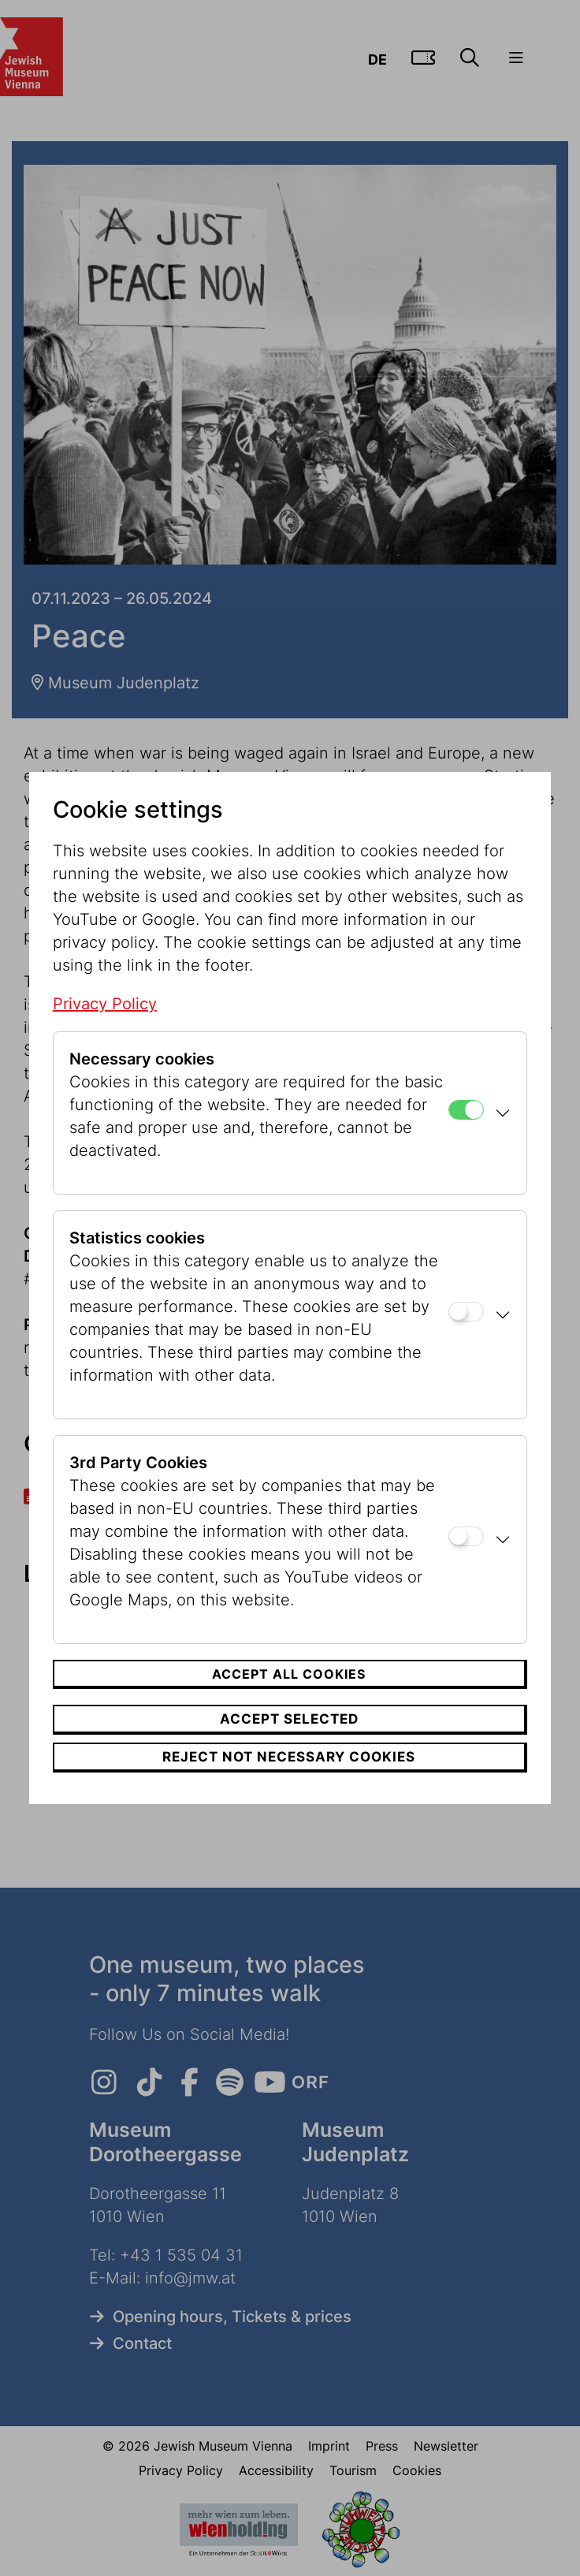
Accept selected (289, 1719)
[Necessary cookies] (466, 1110)
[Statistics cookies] (466, 1312)
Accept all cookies (289, 1674)
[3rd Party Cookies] (466, 1536)
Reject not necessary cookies (288, 1757)
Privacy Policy (105, 1003)
